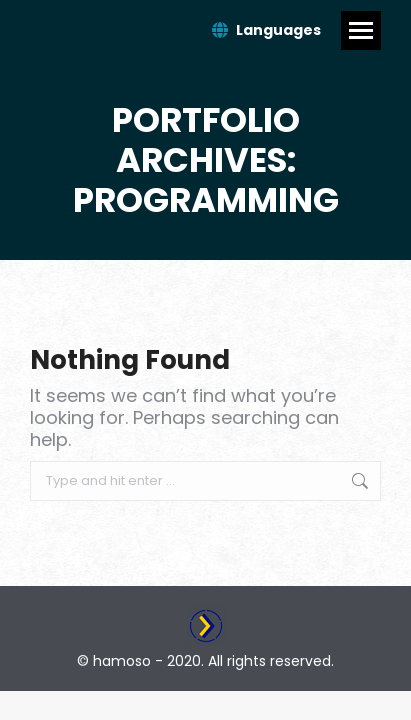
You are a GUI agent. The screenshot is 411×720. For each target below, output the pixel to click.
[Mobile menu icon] (361, 30)
